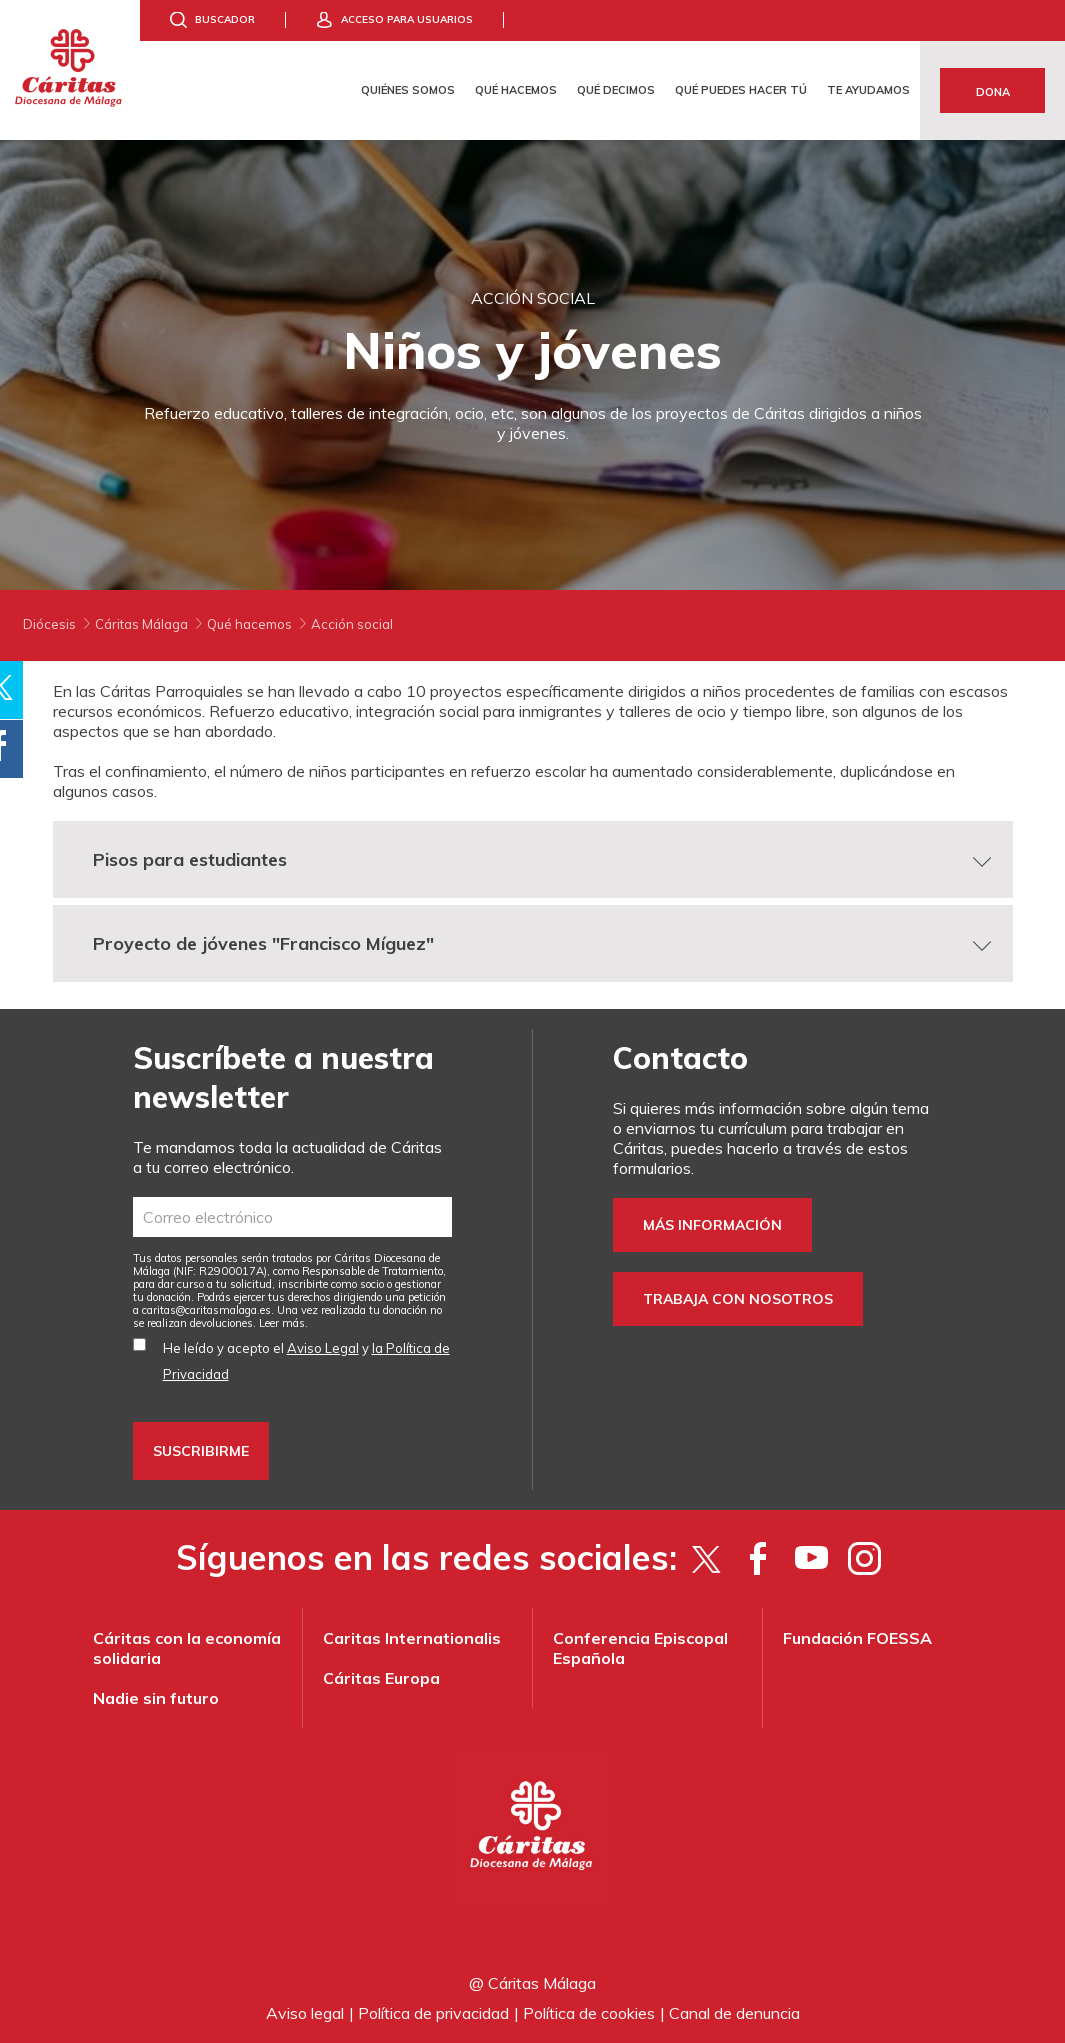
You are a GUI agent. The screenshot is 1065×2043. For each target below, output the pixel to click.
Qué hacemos (516, 90)
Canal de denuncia (734, 2013)
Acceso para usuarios (407, 19)
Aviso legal (305, 2013)
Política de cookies (589, 2013)
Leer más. (283, 1323)
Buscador (225, 19)
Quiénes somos (408, 90)
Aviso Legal (323, 1348)
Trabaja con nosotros (738, 1299)
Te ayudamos (868, 90)
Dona (993, 92)
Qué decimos (616, 90)
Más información (712, 1225)
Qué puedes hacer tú (741, 90)
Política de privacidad (433, 2013)
